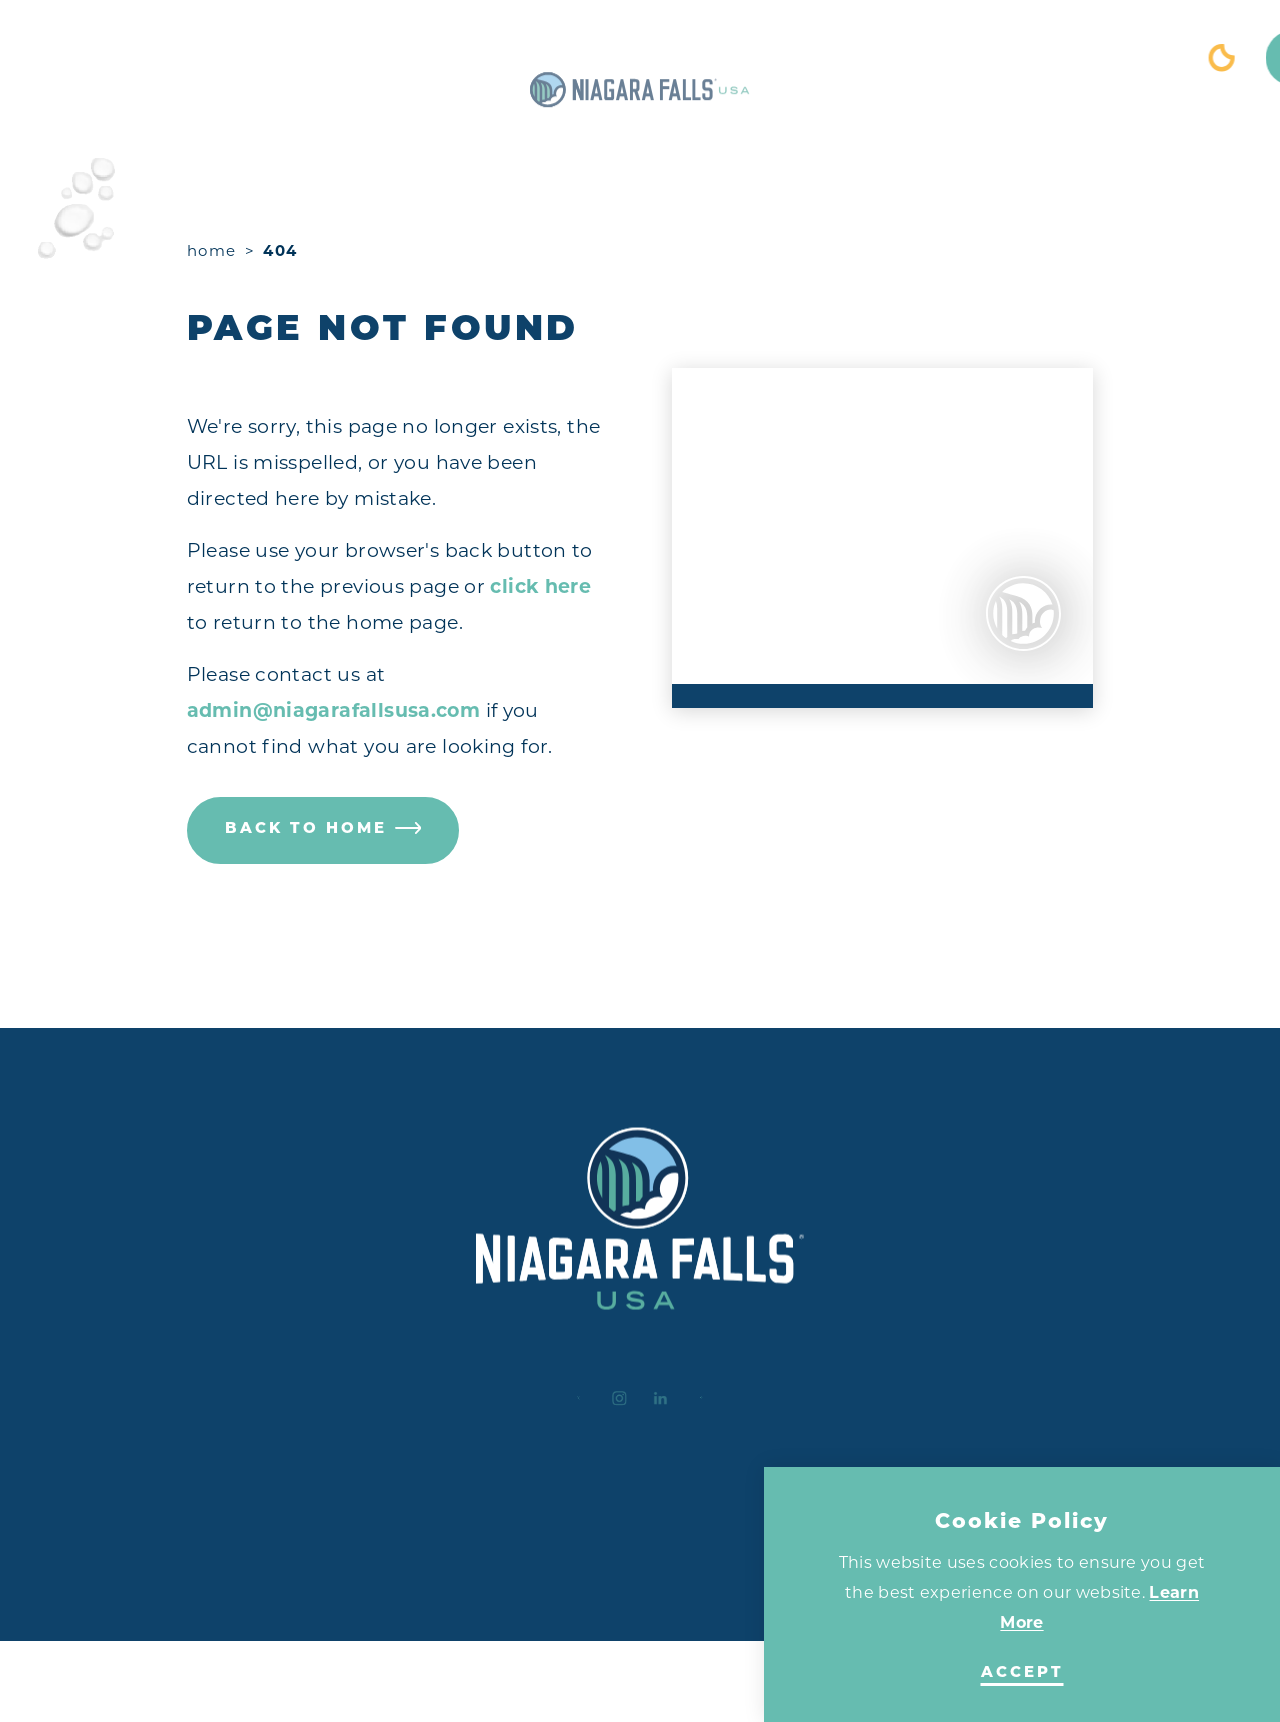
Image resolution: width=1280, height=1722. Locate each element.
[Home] (640, 58)
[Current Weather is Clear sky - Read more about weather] (1068, 58)
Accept (1022, 1673)
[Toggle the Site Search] (1140, 58)
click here (540, 586)
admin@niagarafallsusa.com (334, 710)
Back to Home (323, 830)
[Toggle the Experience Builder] (152, 57)
